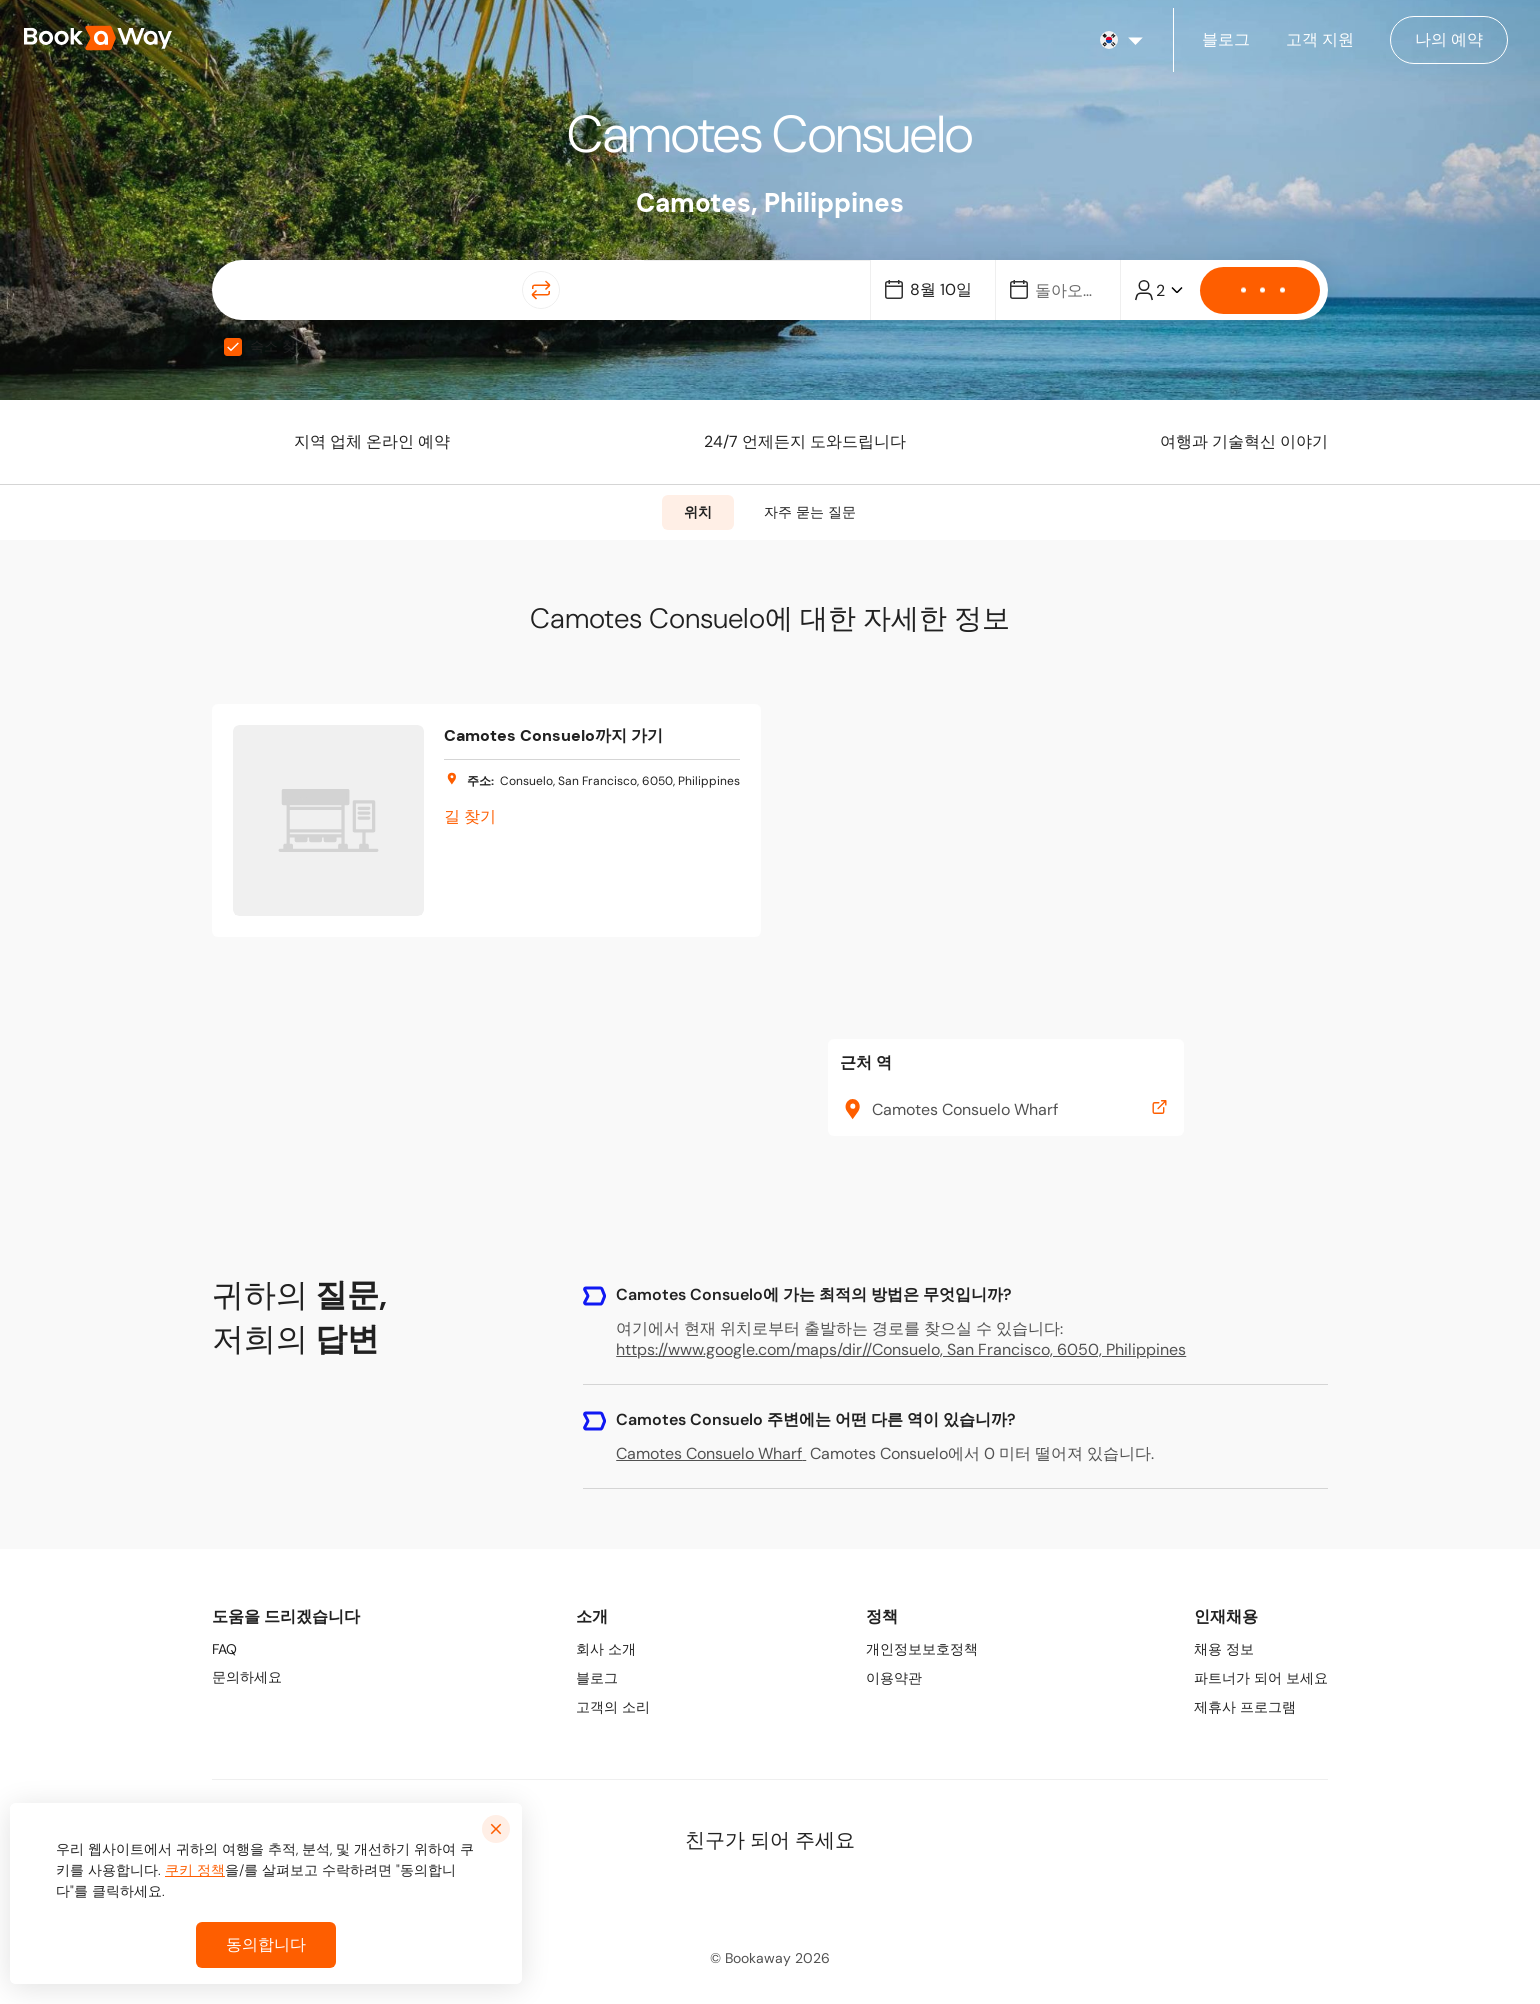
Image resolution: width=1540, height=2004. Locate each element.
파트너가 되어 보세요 (1261, 1678)
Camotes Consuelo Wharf (711, 1453)
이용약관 (894, 1678)
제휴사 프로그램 (1245, 1707)
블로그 (597, 1678)
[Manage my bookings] (1449, 40)
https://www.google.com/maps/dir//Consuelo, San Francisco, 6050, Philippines (901, 1349)
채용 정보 (1224, 1649)
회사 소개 (606, 1649)
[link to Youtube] (859, 1893)
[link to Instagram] (771, 1893)
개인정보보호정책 (922, 1649)
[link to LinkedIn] (727, 1893)
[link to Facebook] (683, 1893)
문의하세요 (247, 1677)
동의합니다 (266, 1944)
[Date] (942, 290)
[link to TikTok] (815, 1893)
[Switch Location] (541, 290)
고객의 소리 (613, 1707)
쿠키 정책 (195, 1870)
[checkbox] (233, 347)
